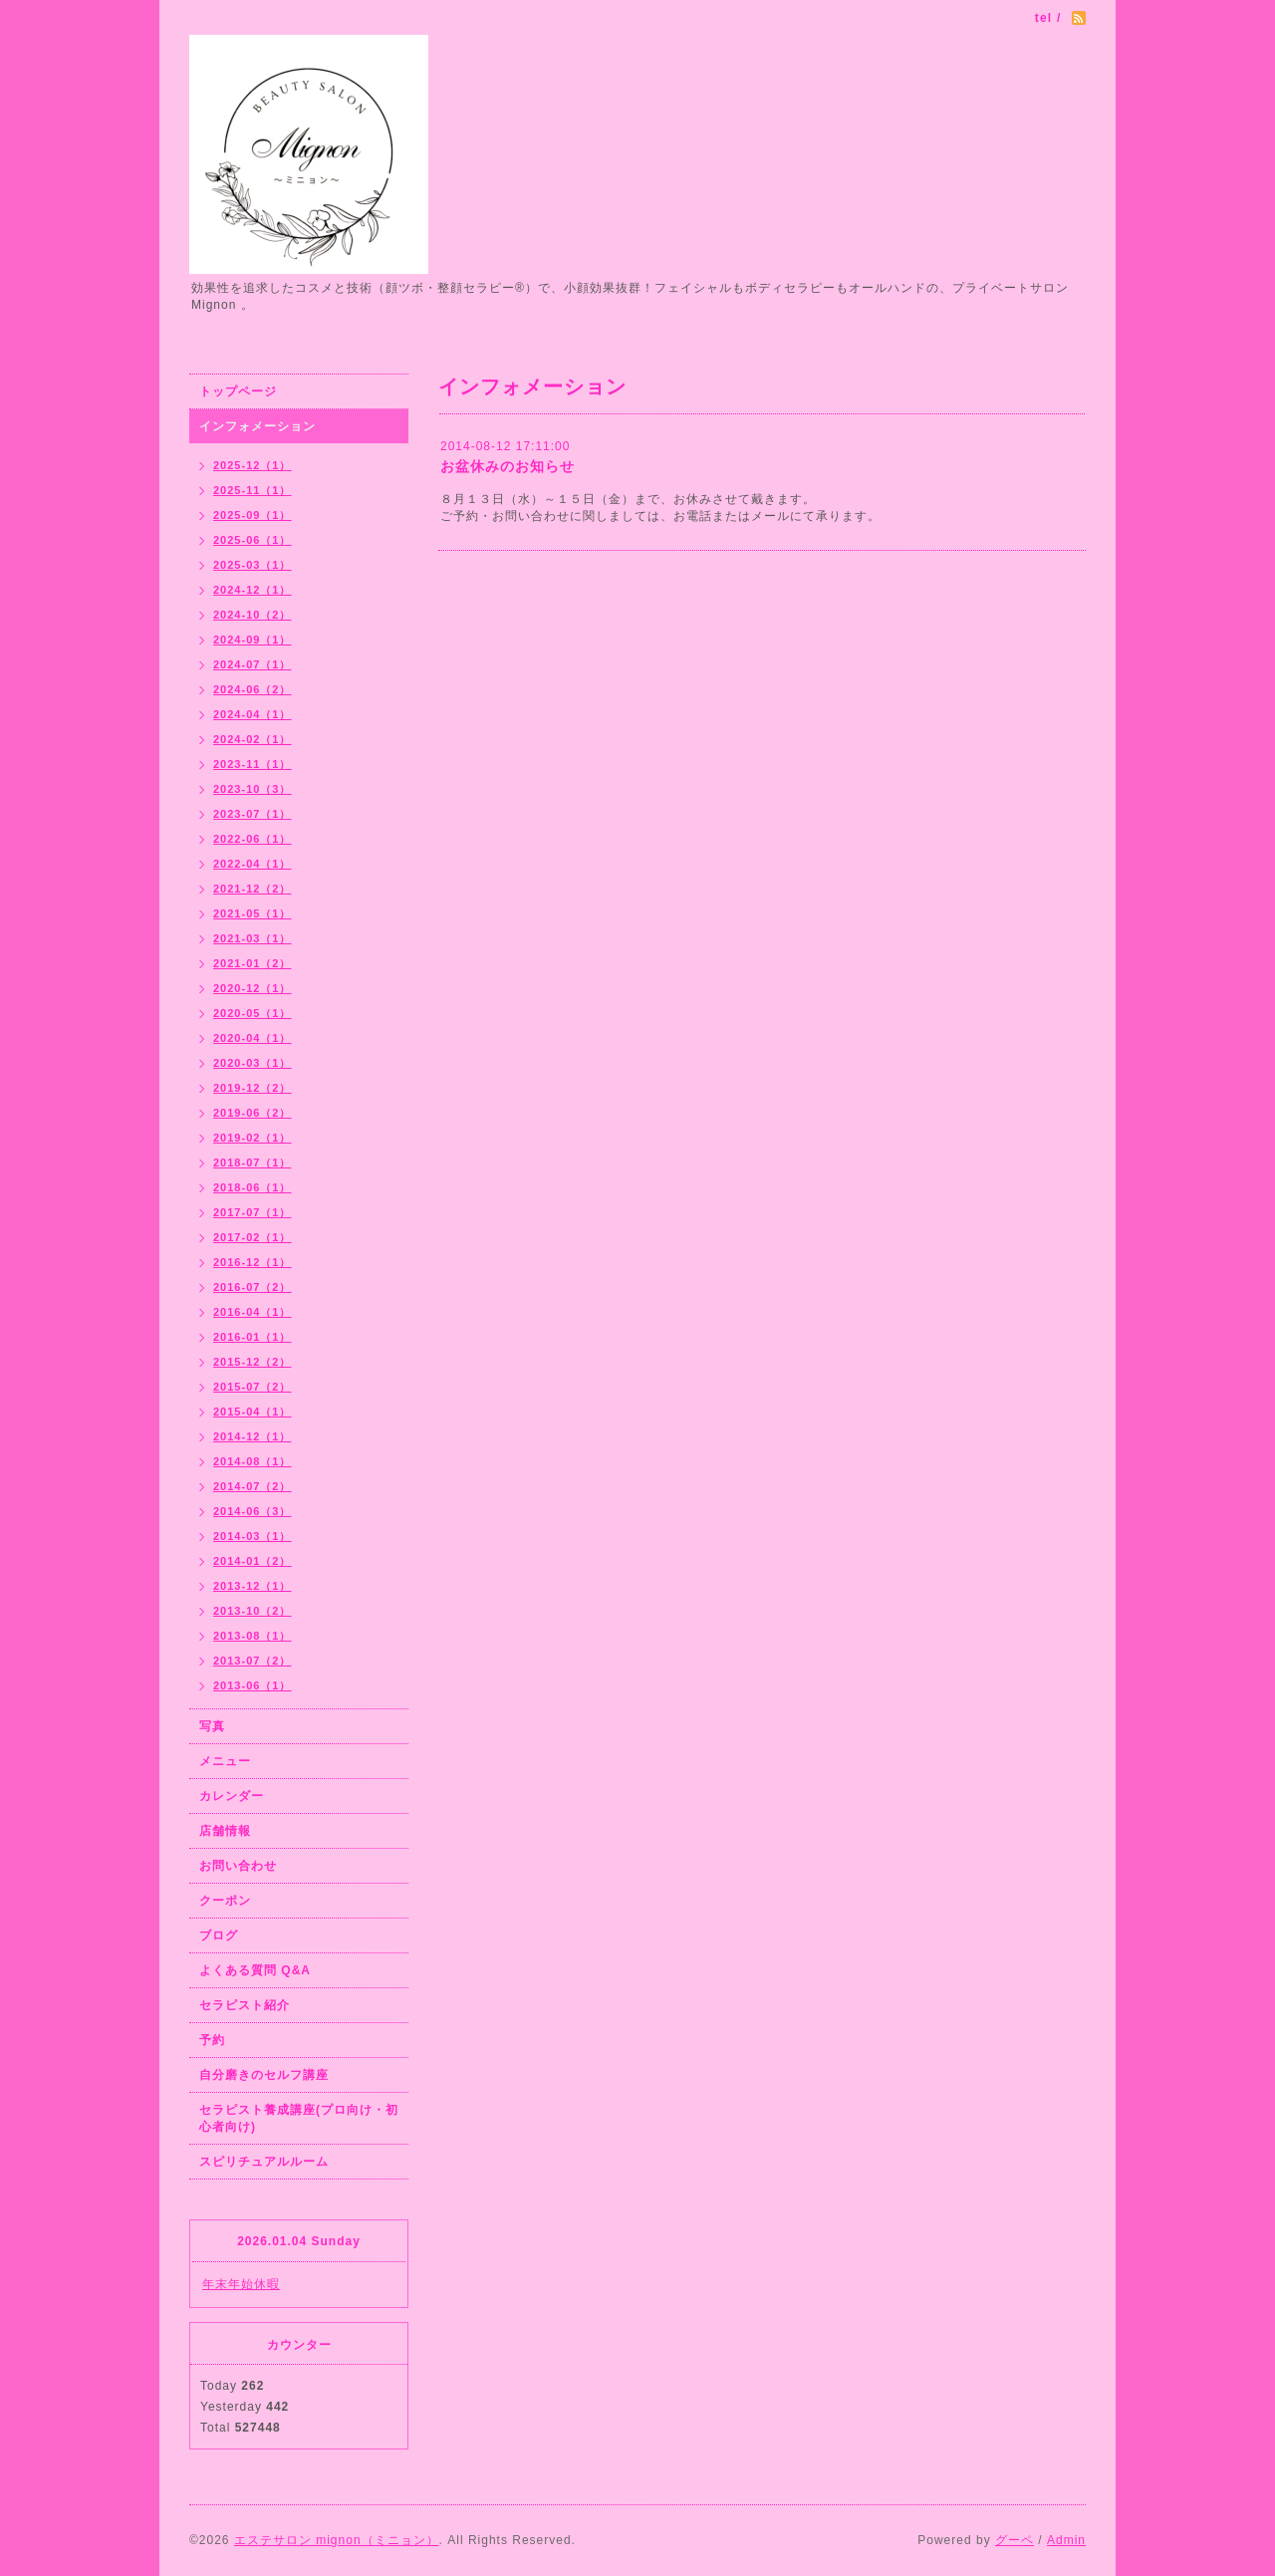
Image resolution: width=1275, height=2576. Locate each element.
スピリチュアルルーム (264, 2162)
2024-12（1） (252, 590)
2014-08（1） (252, 1461)
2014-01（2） (252, 1561)
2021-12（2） (252, 889)
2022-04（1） (252, 864)
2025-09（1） (252, 515)
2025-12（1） (252, 465)
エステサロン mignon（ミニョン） (336, 2540)
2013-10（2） (252, 1611)
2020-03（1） (252, 1063)
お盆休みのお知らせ (507, 466)
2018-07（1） (252, 1162)
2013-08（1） (252, 1636)
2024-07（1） (252, 664)
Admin (1066, 2540)
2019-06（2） (252, 1113)
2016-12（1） (252, 1262)
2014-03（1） (252, 1536)
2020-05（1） (252, 1013)
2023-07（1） (252, 814)
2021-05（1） (252, 913)
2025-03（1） (252, 565)
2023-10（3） (252, 789)
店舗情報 (225, 1831)
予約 (212, 2040)
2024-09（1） (252, 639)
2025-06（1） (252, 540)
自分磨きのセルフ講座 (264, 2075)
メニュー (225, 1761)
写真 (212, 1726)
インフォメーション (257, 426)
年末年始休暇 (241, 2284)
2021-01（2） (252, 963)
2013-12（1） (252, 1586)
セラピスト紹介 (244, 2005)
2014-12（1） (252, 1436)
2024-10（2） (252, 615)
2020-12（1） (252, 988)
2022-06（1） (252, 839)
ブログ (218, 1935)
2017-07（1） (252, 1212)
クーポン (225, 1901)
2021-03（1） (252, 938)
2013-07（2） (252, 1661)
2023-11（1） (252, 764)
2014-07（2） (252, 1486)
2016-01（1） (252, 1337)
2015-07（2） (252, 1387)
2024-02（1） (252, 739)
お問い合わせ (238, 1866)
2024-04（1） (252, 714)
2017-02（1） (252, 1237)
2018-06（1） (252, 1187)
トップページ (238, 391)
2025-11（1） (252, 490)
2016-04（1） (252, 1312)
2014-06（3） (252, 1511)
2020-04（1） (252, 1038)
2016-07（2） (252, 1287)
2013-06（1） (252, 1685)
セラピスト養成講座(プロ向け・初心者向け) (298, 2118)
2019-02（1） (252, 1138)
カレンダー (231, 1796)
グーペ (1014, 2540)
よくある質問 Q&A (255, 1970)
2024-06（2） (252, 689)
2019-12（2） (252, 1088)
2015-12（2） (252, 1362)
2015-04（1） (252, 1411)
